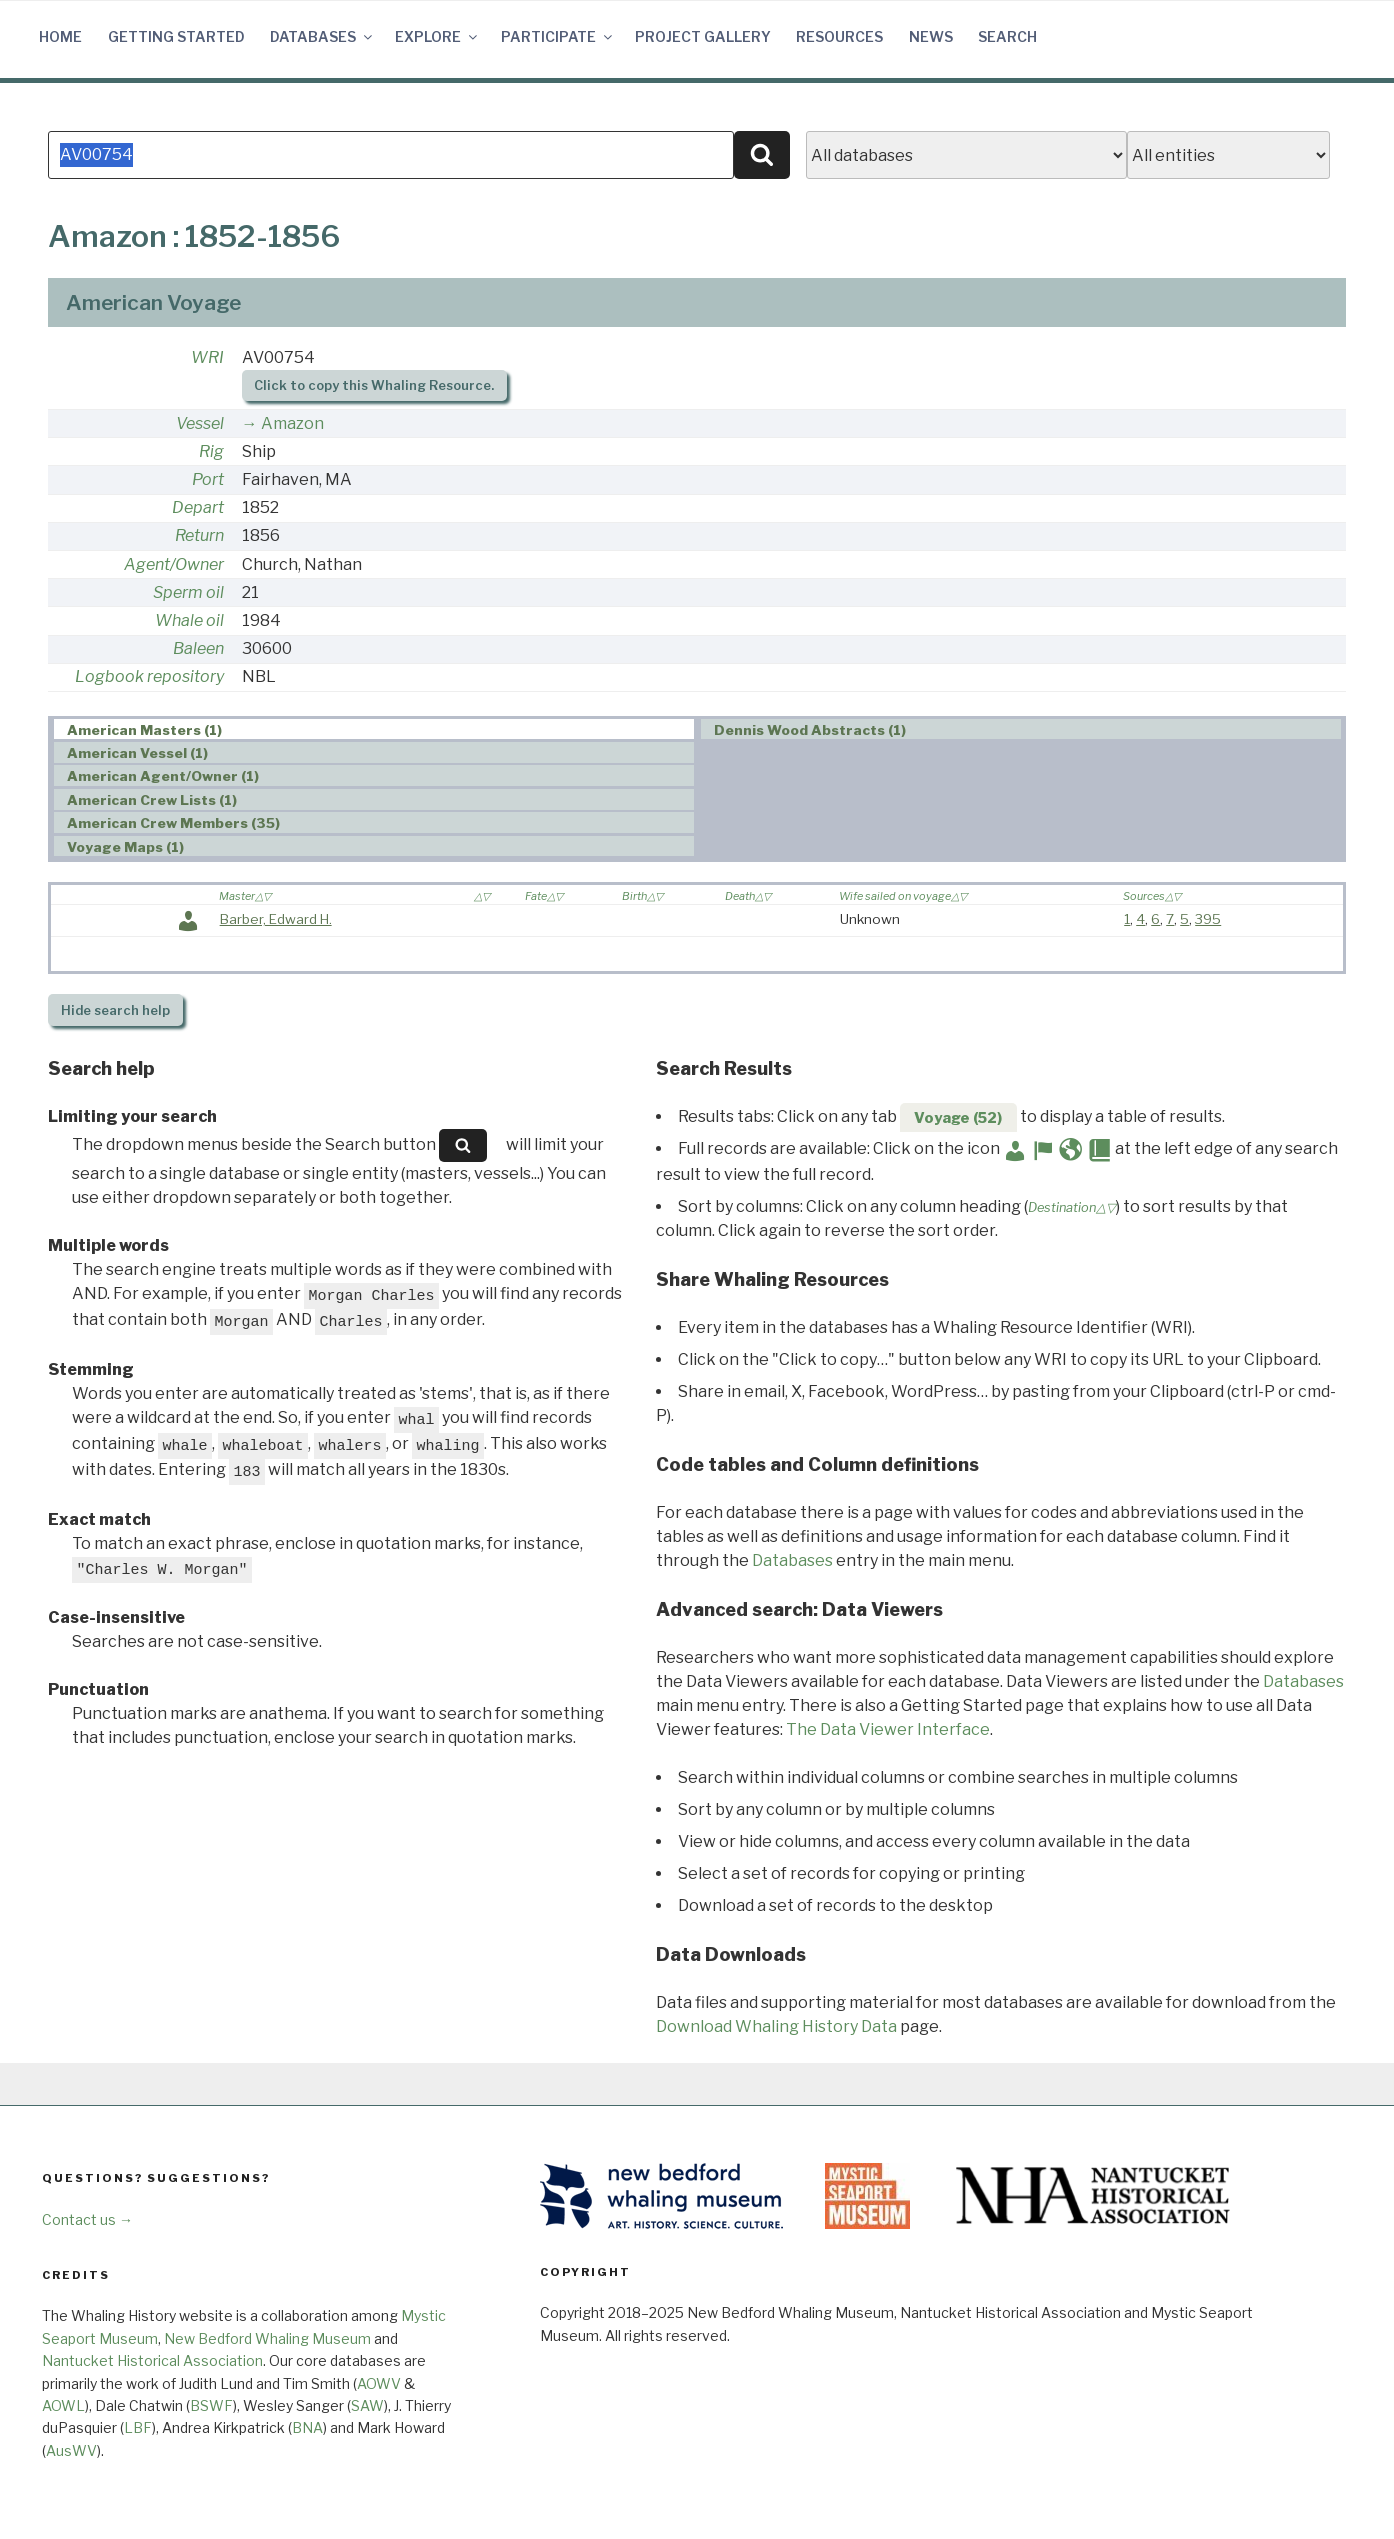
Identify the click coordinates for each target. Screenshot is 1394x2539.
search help (115, 1010)
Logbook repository (149, 676)
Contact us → (87, 2219)
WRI (207, 357)
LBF (138, 2427)
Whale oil (189, 620)
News (931, 36)
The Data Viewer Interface (888, 1729)
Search (1007, 36)
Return (199, 535)
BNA (307, 2427)
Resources (839, 36)
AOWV (379, 2383)
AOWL (63, 2405)
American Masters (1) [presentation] (144, 730)
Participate (558, 36)
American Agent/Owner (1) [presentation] (163, 776)
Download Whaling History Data (776, 2026)
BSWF (211, 2405)
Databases (322, 36)
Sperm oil (188, 592)
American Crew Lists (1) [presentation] (152, 800)
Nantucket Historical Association (152, 2360)
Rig (211, 451)
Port (208, 479)
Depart (198, 507)
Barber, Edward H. (276, 919)
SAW (367, 2405)
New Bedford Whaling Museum (267, 2338)
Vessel (200, 423)
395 (1208, 919)
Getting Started (176, 36)
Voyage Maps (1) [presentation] (125, 847)
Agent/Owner (174, 564)
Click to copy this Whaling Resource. (374, 385)
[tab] (374, 729)
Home (60, 36)
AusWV (71, 2450)
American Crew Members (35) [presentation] (173, 823)
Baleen (198, 648)
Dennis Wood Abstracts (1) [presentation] (810, 730)
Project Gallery (703, 36)
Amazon (292, 423)
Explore (437, 36)
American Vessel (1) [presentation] (137, 753)
